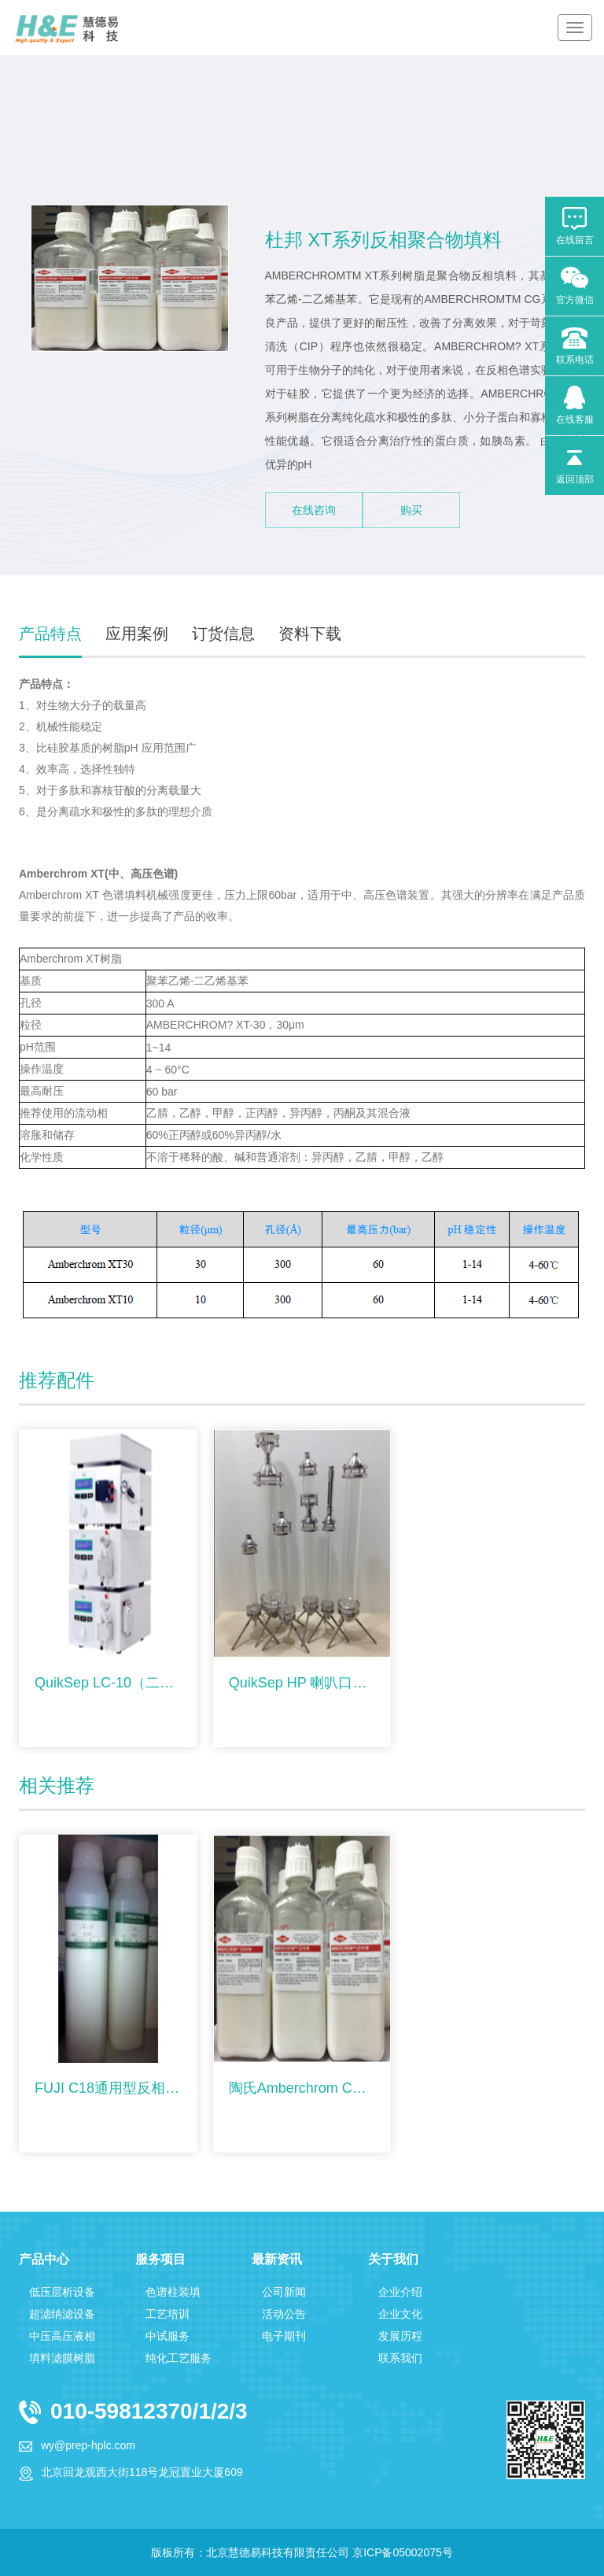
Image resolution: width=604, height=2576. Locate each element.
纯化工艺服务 (178, 2358)
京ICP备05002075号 (402, 2552)
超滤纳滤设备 (62, 2314)
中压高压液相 (62, 2336)
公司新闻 (284, 2292)
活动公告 (284, 2314)
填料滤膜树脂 (62, 2358)
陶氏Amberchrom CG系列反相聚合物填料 (302, 2088)
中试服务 (167, 2336)
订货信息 (223, 633)
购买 (411, 510)
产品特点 (50, 633)
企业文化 (400, 2314)
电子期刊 (284, 2336)
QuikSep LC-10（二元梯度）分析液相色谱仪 (108, 1683)
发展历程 (400, 2336)
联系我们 (400, 2358)
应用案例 (136, 633)
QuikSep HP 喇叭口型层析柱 (302, 1683)
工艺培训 (167, 2314)
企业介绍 (400, 2292)
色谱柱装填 (173, 2292)
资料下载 (309, 633)
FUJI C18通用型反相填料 (108, 2088)
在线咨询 (314, 510)
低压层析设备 (62, 2292)
